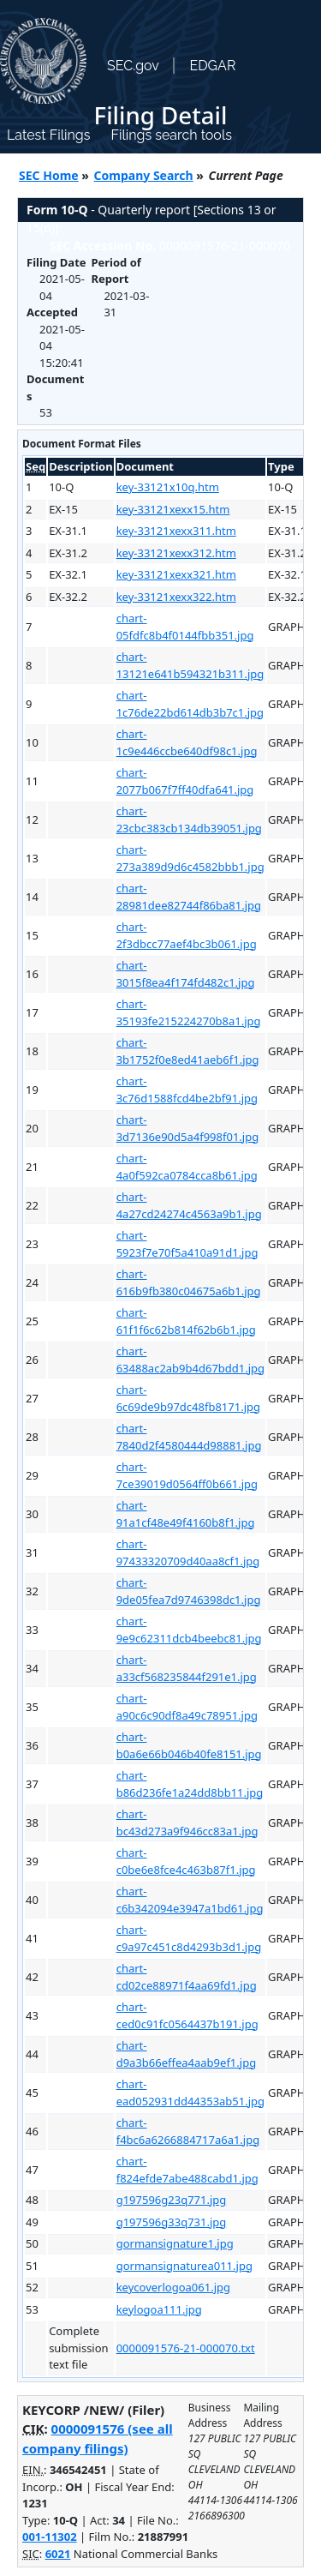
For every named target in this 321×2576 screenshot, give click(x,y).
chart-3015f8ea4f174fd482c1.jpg (185, 974)
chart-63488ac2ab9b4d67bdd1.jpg (190, 1359)
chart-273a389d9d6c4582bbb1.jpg (190, 858)
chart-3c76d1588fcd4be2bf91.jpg (187, 1089)
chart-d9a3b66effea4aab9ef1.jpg (186, 2054)
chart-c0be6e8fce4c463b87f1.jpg (186, 1861)
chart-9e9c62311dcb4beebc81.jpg (189, 1629)
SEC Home (49, 175)
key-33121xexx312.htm (176, 553)
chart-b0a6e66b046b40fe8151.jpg (189, 1745)
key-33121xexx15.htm (173, 509)
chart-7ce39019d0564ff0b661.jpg (187, 1475)
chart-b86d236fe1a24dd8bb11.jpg (190, 1784)
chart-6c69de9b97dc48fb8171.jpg (188, 1398)
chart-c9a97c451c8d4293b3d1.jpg (189, 1938)
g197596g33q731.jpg (171, 2222)
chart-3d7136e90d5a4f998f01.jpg (187, 1128)
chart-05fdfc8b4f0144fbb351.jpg (185, 626)
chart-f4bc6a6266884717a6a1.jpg (188, 2131)
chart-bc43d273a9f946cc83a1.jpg (187, 1822)
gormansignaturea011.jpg (184, 2265)
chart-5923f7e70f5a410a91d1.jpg (187, 1244)
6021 (58, 2553)
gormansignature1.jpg (175, 2243)
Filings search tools (171, 135)
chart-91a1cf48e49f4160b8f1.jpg (185, 1514)
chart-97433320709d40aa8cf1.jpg (188, 1552)
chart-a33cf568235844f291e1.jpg (186, 1668)
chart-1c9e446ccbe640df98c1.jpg (187, 742)
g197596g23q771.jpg (171, 2199)
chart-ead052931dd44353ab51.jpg (190, 2092)
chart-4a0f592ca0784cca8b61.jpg (187, 1166)
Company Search (143, 175)
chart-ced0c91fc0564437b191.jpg (187, 2015)
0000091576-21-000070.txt (185, 2348)
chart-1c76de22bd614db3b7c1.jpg (190, 704)
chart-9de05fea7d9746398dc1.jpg (188, 1591)
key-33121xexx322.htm (176, 596)
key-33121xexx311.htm (176, 530)
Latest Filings (48, 135)
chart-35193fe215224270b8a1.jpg (188, 1012)
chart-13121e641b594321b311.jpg (190, 665)
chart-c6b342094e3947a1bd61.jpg (190, 1899)
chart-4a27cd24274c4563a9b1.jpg (189, 1205)
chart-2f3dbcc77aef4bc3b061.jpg (186, 935)
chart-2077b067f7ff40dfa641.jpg (185, 781)
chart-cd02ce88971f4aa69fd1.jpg (186, 1977)
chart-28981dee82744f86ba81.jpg (188, 896)
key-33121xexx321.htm (176, 574)
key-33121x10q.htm (167, 487)
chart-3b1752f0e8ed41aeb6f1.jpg (187, 1051)
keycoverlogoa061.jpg (173, 2287)
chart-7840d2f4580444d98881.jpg (189, 1436)
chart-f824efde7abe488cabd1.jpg (187, 2169)
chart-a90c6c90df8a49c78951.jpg (187, 1706)
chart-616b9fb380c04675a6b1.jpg (188, 1282)
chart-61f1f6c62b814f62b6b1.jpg (186, 1321)
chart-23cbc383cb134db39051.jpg (189, 819)
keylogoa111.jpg (159, 2309)
